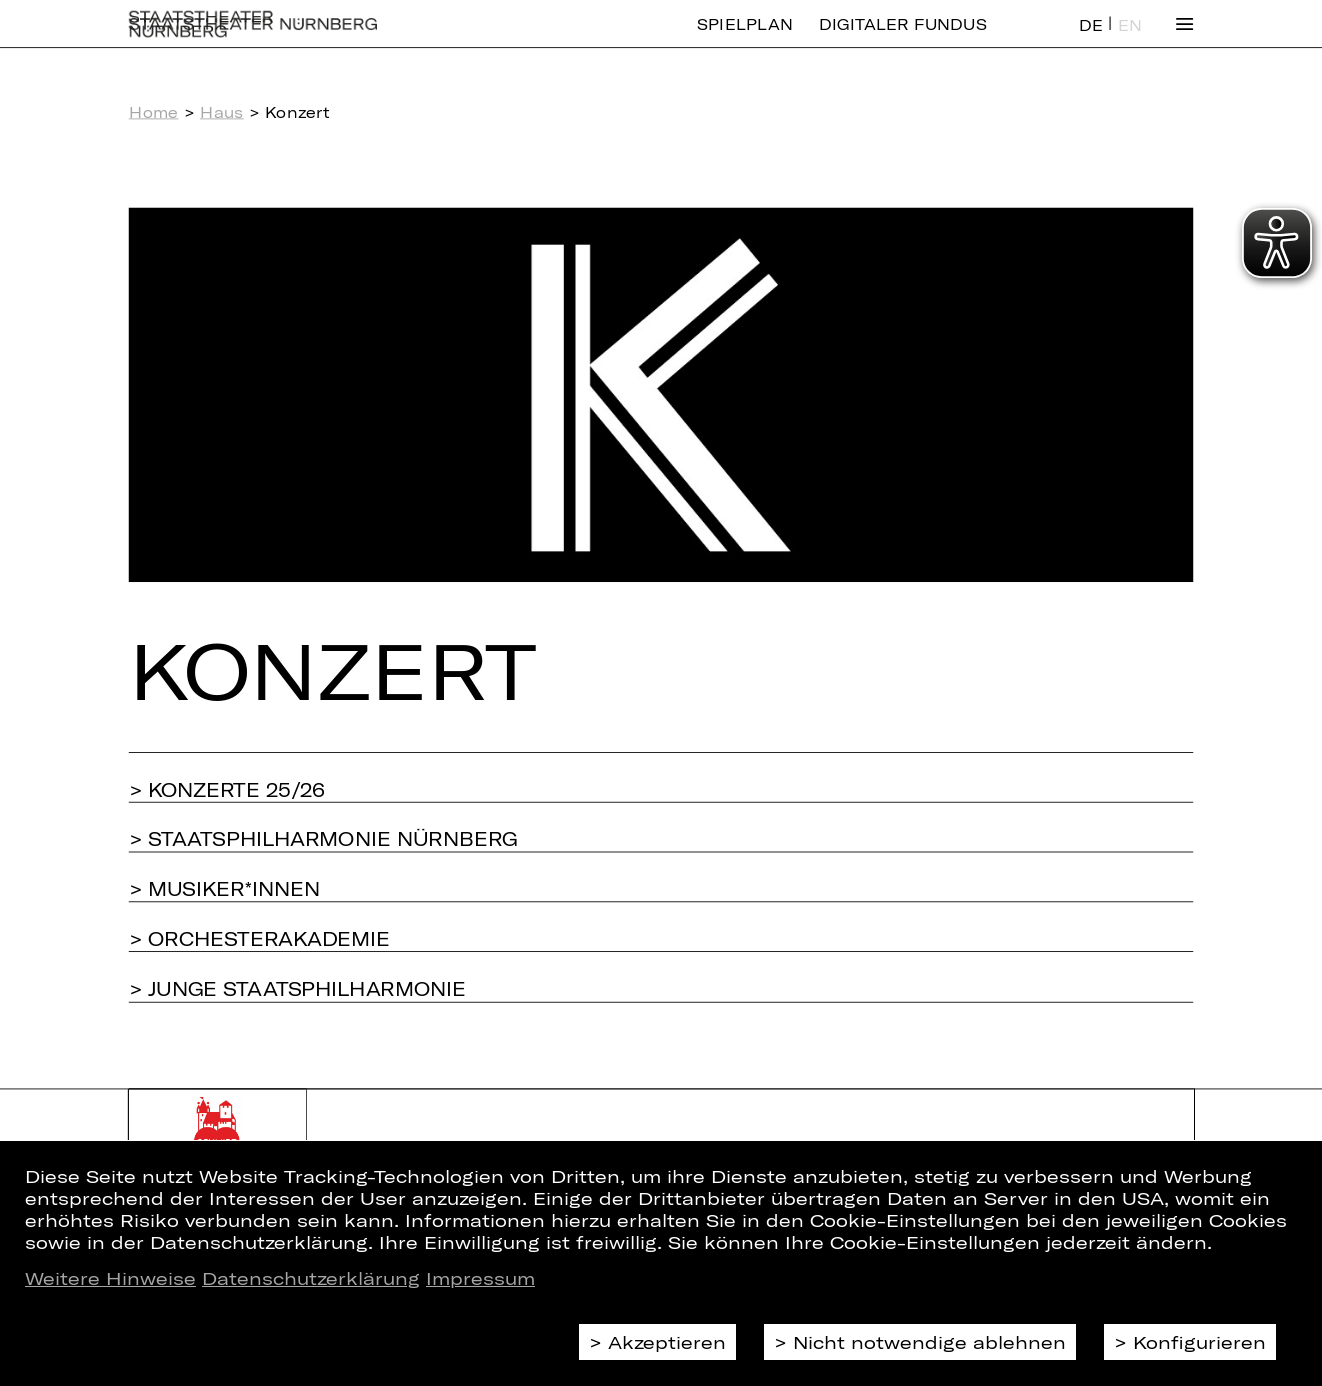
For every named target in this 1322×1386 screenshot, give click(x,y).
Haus (222, 111)
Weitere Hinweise (110, 1278)
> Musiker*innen (224, 888)
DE (1091, 39)
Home (154, 111)
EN (1130, 39)
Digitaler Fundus (903, 38)
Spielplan (745, 38)
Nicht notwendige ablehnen (929, 1342)
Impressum (480, 1278)
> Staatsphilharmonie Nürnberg (323, 838)
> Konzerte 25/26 (227, 789)
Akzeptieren (667, 1342)
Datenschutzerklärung (311, 1278)
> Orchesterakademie (259, 938)
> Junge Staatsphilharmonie (297, 988)
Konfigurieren (1199, 1342)
